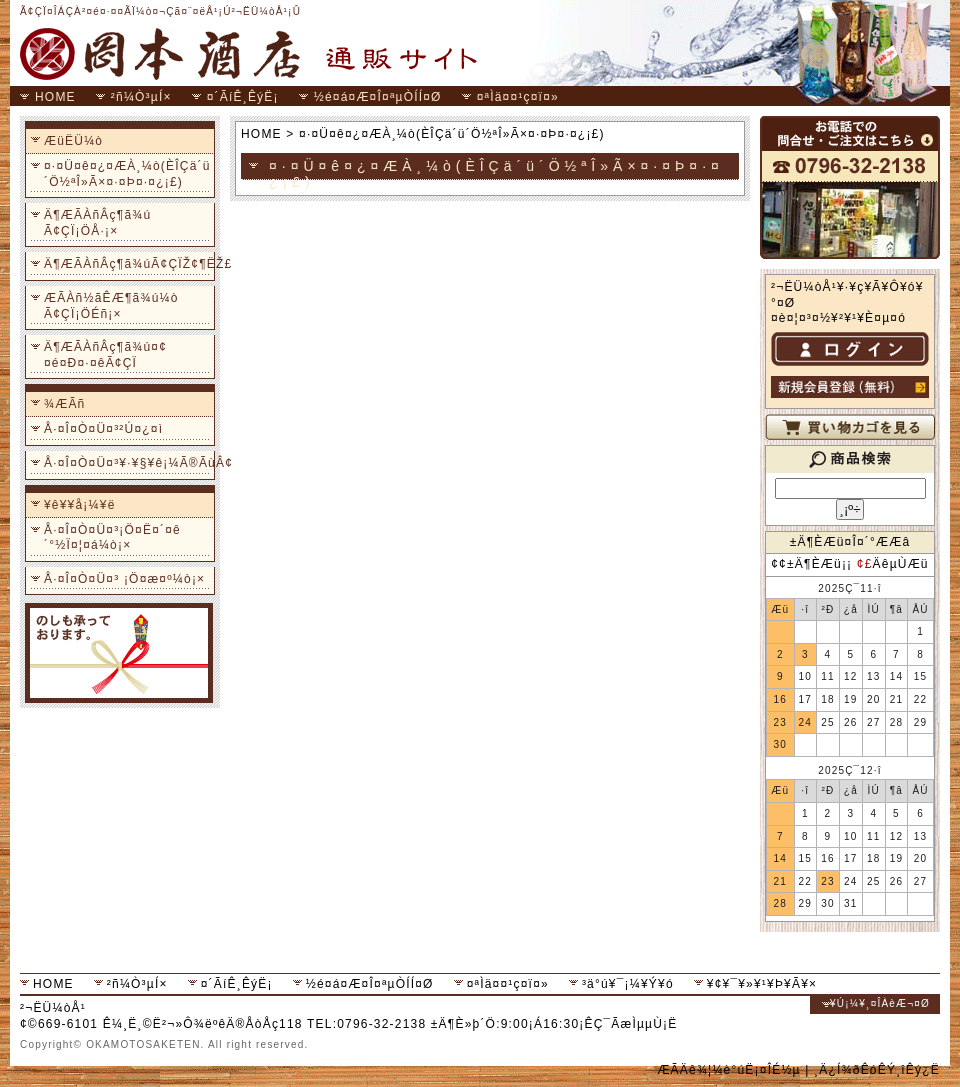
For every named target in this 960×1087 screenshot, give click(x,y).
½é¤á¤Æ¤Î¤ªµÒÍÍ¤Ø (378, 97)
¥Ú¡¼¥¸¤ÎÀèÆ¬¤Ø (880, 1003)
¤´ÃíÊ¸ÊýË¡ (243, 97)
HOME (55, 97)
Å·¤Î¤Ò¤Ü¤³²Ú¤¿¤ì (103, 429)
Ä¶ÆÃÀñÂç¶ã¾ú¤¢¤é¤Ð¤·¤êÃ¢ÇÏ (105, 355)
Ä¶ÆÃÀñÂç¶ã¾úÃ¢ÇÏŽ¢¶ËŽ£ (127, 264)
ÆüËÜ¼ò (73, 141)
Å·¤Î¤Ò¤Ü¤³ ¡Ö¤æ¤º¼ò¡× (124, 579)
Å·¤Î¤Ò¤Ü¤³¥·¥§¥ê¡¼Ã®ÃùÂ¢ (127, 463)
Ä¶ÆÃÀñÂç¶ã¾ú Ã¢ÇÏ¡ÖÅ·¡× (97, 223)
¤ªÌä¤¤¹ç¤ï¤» (518, 97)
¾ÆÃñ (65, 404)
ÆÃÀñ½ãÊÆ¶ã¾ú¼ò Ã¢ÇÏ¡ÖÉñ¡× (111, 306)
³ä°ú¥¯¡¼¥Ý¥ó (628, 984)
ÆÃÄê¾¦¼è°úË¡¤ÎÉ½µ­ (728, 1070)
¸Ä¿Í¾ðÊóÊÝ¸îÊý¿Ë (877, 1070)
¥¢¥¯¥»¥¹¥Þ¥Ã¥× (762, 984)
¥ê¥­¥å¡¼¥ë (80, 505)
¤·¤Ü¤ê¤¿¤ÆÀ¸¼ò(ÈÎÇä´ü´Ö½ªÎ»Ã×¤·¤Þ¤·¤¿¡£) (127, 174)
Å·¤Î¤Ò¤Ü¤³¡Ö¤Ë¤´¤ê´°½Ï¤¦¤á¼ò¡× (112, 538)
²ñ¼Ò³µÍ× (141, 97)
